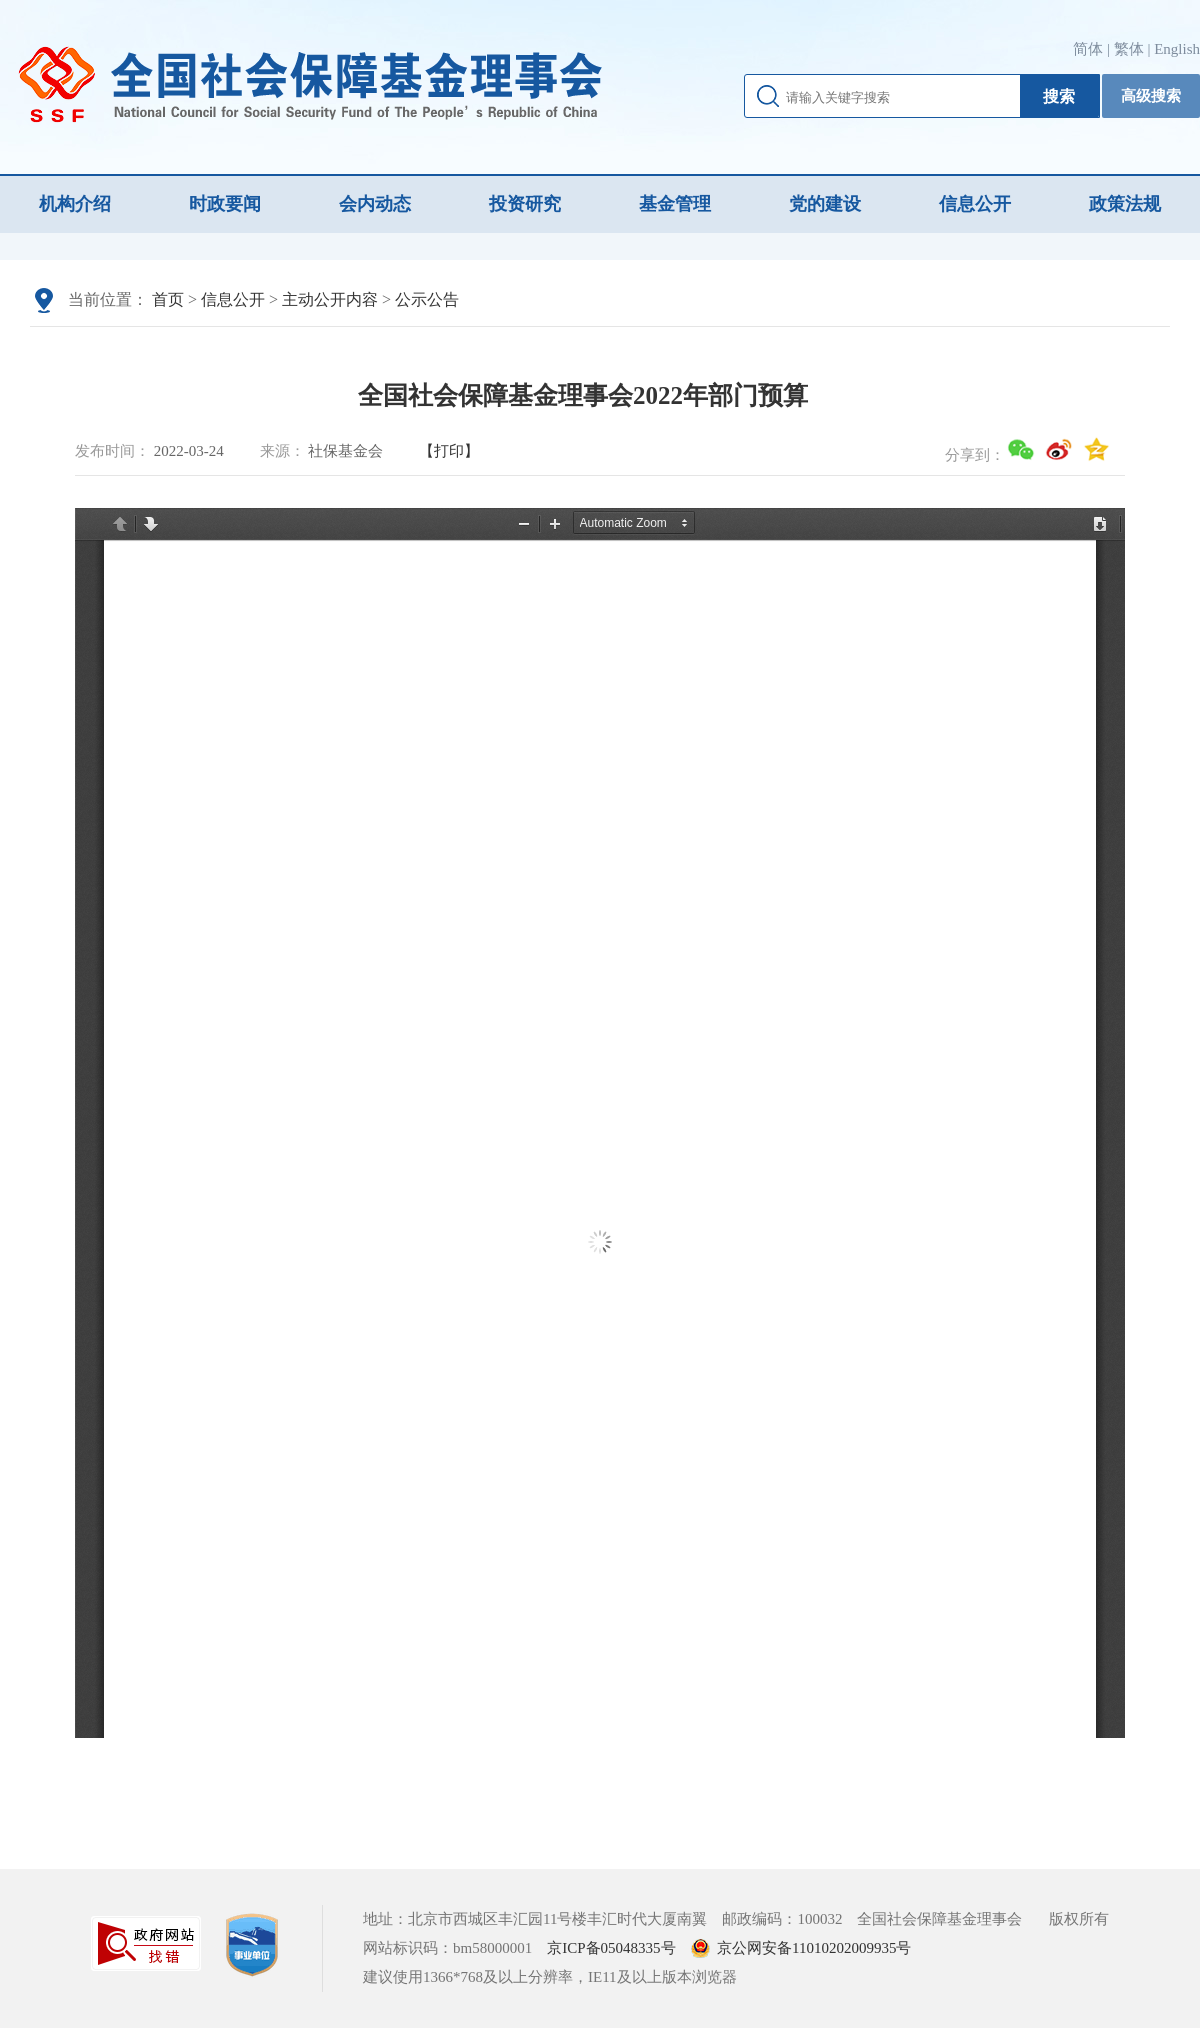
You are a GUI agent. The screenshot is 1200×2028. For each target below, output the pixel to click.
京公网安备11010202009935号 (814, 1948)
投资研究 (525, 204)
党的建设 (825, 204)
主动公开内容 (330, 299)
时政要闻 (225, 204)
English (1177, 49)
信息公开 (975, 204)
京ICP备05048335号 (611, 1948)
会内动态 (375, 204)
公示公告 (427, 299)
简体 (1088, 49)
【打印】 (449, 451)
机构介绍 (75, 204)
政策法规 (1125, 204)
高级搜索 (1151, 96)
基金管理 (675, 204)
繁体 (1129, 49)
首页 (168, 299)
